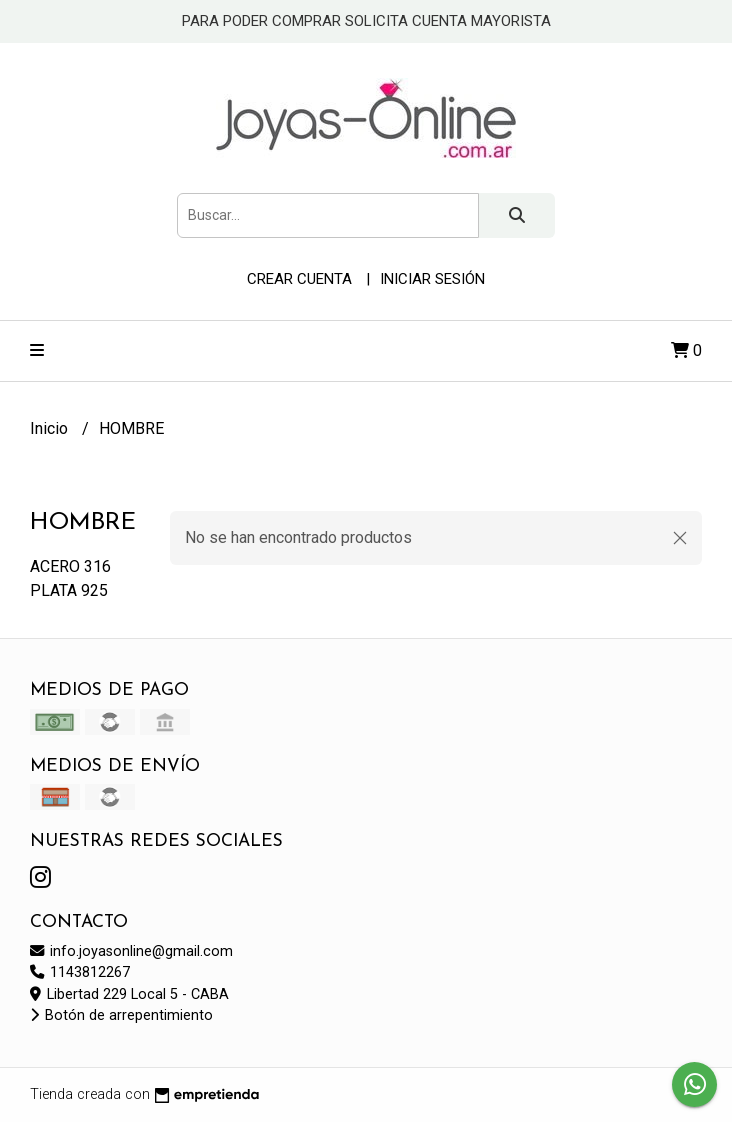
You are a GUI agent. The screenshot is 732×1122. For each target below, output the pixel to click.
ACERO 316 (70, 566)
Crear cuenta (299, 279)
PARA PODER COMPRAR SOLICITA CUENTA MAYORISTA (366, 21)
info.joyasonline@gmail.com (131, 951)
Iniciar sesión (432, 279)
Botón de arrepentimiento (121, 1015)
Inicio (51, 428)
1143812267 (80, 972)
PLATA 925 (69, 590)
